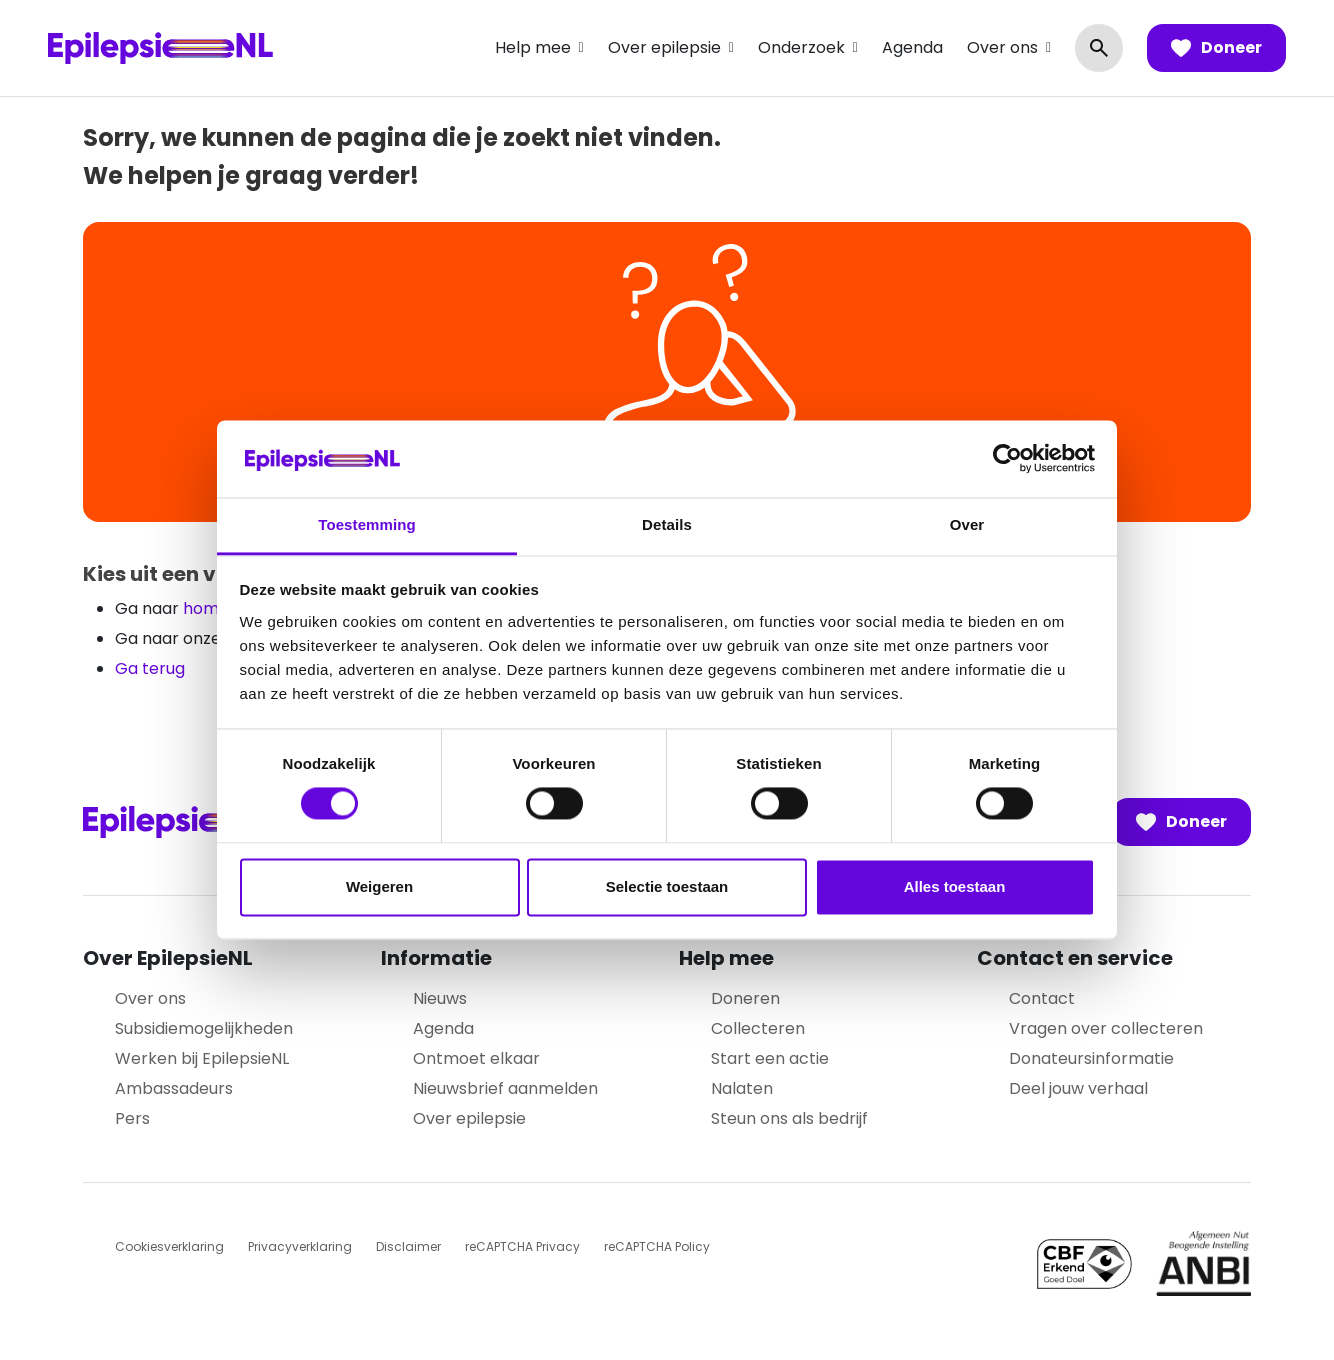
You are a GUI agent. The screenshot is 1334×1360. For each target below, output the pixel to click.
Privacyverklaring (300, 1246)
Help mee (533, 47)
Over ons (1002, 47)
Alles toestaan (955, 886)
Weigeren (379, 886)
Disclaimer (408, 1246)
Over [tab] (967, 524)
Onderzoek (801, 47)
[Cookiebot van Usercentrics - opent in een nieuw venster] (1007, 459)
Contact (1042, 998)
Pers (132, 1118)
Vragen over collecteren (1106, 1028)
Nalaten (742, 1088)
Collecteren (758, 1028)
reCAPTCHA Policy (657, 1246)
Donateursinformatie (1091, 1058)
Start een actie (770, 1058)
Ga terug (150, 668)
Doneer (1216, 48)
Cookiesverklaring (169, 1246)
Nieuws (440, 998)
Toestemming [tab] (367, 524)
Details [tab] (667, 524)
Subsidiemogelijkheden (204, 1028)
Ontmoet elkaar (476, 1058)
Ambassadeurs (174, 1088)
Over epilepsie (664, 47)
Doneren (745, 998)
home (206, 608)
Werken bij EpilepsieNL (202, 1058)
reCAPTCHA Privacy (522, 1246)
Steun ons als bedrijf (789, 1118)
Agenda (912, 47)
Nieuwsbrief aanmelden (505, 1088)
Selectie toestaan (667, 886)
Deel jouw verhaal (1078, 1088)
